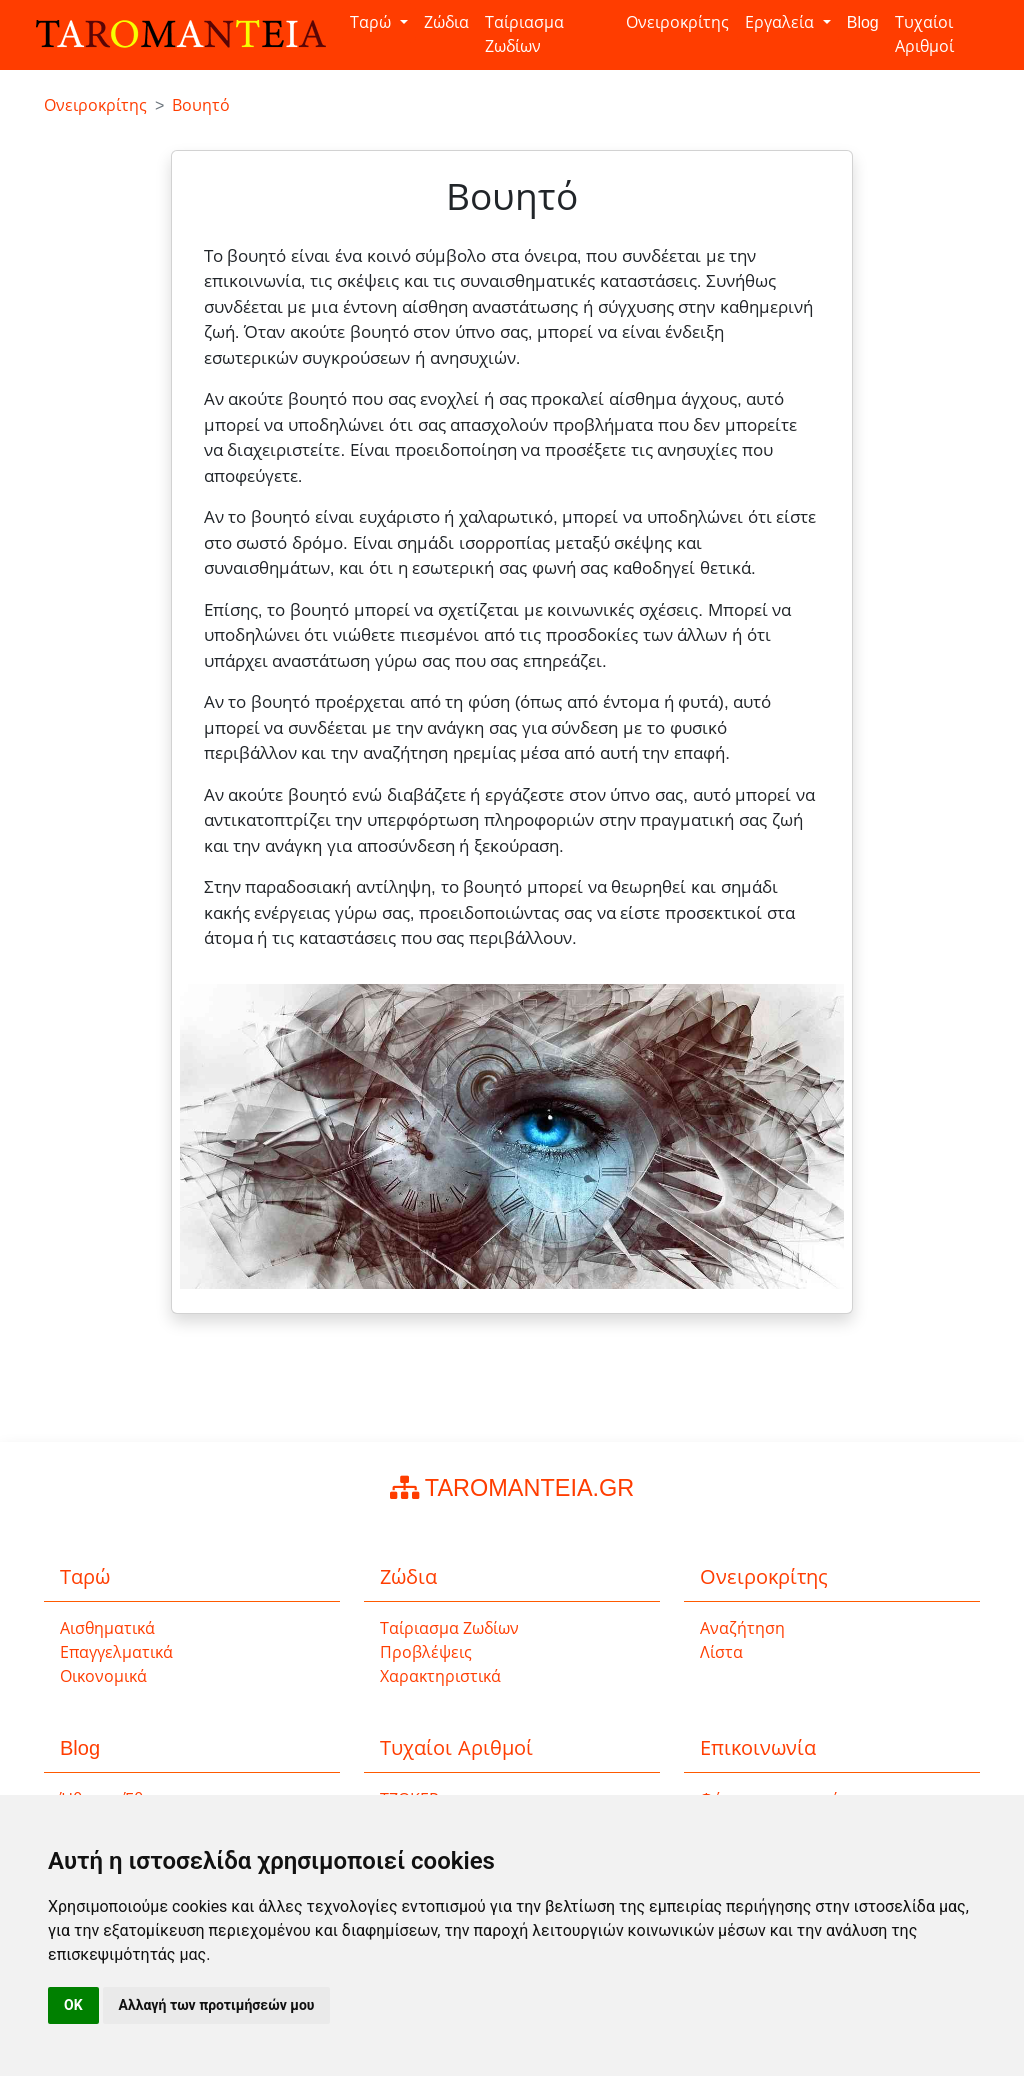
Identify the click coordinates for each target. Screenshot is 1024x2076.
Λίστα (721, 1652)
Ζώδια (446, 22)
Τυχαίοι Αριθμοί (924, 34)
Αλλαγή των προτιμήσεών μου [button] (217, 2005)
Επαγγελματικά (116, 1652)
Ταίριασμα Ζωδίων (524, 34)
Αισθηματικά (107, 1628)
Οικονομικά (103, 1676)
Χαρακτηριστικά (440, 1676)
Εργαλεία (781, 22)
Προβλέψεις (426, 1652)
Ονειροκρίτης (677, 22)
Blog (863, 22)
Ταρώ (372, 22)
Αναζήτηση (742, 1628)
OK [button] (73, 2005)
